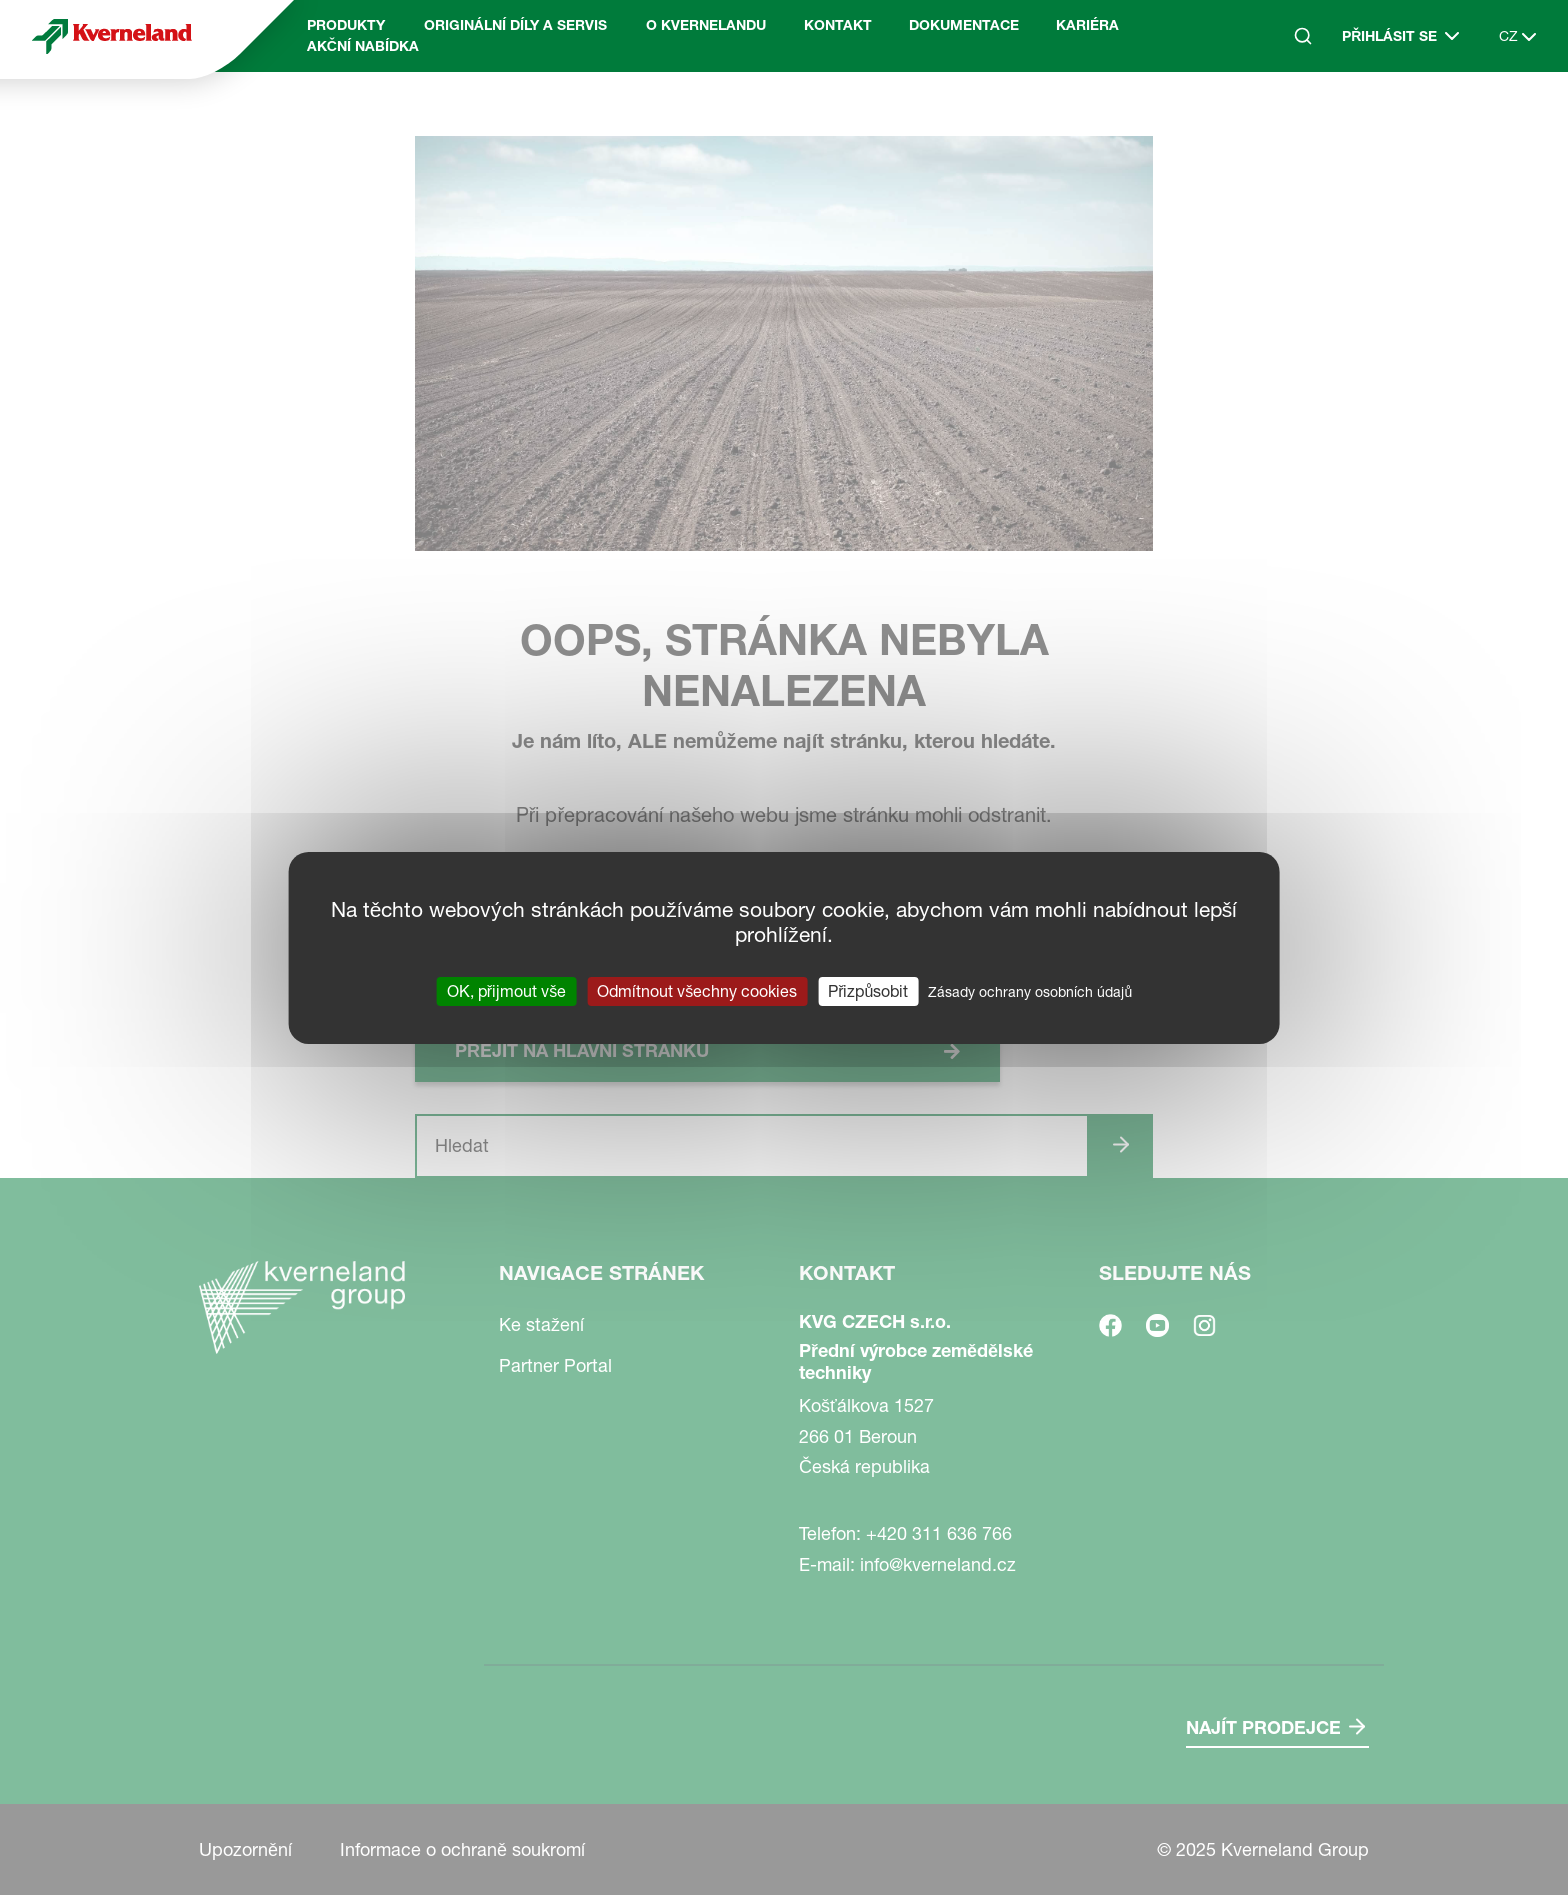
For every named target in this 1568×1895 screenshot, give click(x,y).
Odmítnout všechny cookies (697, 990)
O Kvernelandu (706, 25)
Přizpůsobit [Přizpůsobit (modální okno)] (868, 990)
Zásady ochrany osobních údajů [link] (1030, 991)
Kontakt (838, 25)
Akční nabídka (363, 46)
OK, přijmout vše (506, 990)
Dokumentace (964, 25)
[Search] (1303, 36)
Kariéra (1087, 25)
